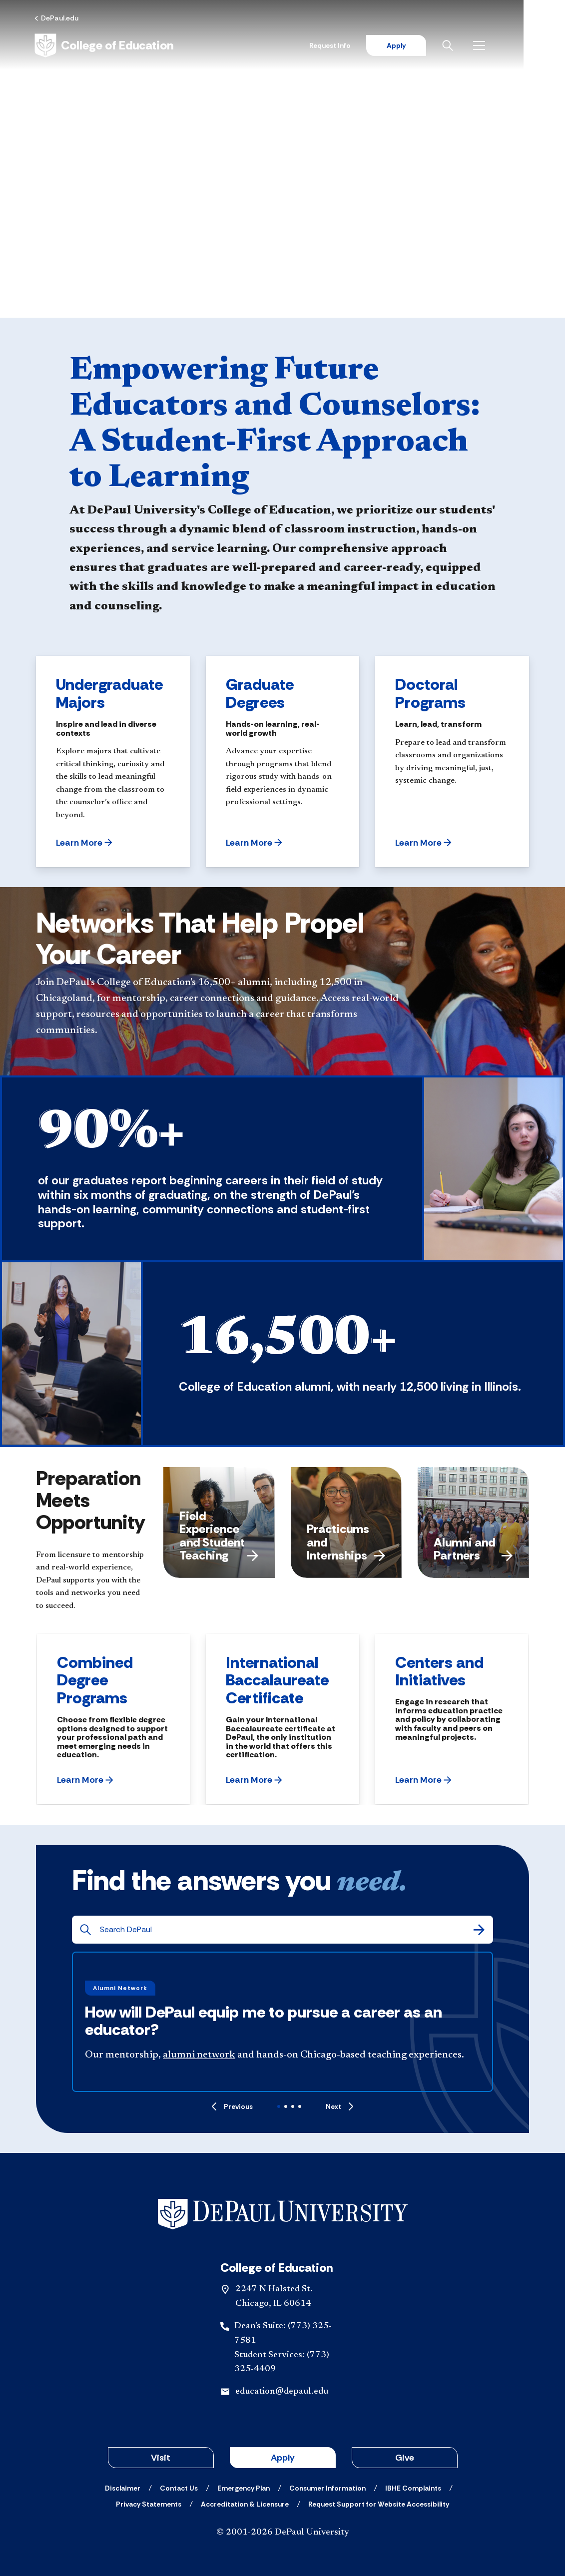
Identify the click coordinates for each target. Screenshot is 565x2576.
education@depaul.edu (281, 2391)
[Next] (339, 2106)
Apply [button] (283, 2458)
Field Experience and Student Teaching (219, 1535)
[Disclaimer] (122, 2488)
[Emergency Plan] (243, 2488)
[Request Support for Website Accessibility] (378, 2504)
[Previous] (232, 2106)
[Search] (479, 1930)
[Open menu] (521, 45)
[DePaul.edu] (58, 18)
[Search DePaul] (286, 1929)
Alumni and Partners (473, 1549)
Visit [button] (160, 2458)
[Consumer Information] (327, 2488)
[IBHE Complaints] (413, 2488)
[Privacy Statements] (148, 2504)
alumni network (199, 2055)
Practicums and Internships (346, 1542)
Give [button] (404, 2458)
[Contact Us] (179, 2488)
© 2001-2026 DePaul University (282, 2532)
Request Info (369, 45)
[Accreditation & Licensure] (245, 2504)
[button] (84, 842)
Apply (436, 45)
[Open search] (489, 45)
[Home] (105, 46)
